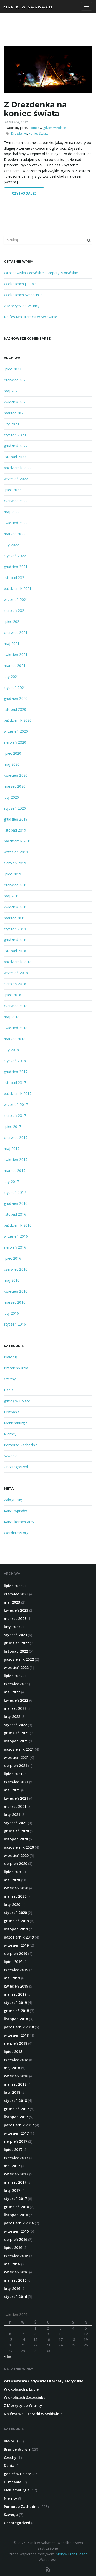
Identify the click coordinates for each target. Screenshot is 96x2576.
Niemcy (10, 1433)
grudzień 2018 (15, 939)
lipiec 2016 (12, 1258)
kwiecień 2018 (15, 1027)
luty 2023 (11, 424)
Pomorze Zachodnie (21, 1444)
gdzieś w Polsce (54, 128)
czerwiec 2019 (15, 885)
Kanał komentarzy (19, 1521)
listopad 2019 (15, 830)
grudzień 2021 (15, 566)
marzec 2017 (14, 1170)
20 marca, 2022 (16, 122)
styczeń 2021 (15, 687)
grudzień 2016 (15, 1203)
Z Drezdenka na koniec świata (35, 109)
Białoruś (11, 1357)
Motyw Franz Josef (71, 2553)
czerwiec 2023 (15, 380)
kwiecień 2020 (15, 775)
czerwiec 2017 (15, 1137)
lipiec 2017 (12, 1126)
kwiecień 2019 (15, 907)
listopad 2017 (15, 1082)
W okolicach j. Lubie (20, 283)
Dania (9, 1390)
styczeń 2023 (15, 434)
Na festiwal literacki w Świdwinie (30, 316)
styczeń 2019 (15, 928)
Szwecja (10, 1455)
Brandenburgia (16, 1368)
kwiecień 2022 (15, 522)
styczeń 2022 (15, 555)
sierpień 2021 (15, 610)
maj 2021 (11, 643)
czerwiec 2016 (15, 1269)
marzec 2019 (14, 918)
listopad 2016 (15, 1214)
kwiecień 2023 (15, 402)
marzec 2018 (14, 1038)
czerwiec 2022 (15, 500)
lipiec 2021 (12, 621)
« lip (7, 2356)
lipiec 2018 (12, 994)
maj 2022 (11, 511)
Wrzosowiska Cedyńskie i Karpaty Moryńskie (41, 272)
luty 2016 (11, 1313)
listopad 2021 (15, 577)
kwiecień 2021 (15, 654)
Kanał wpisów (15, 1510)
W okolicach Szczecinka (23, 294)
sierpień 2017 (15, 1115)
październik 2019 (17, 841)
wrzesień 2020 (16, 731)
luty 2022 (11, 544)
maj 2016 (11, 1280)
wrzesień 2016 (16, 1236)
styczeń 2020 (15, 808)
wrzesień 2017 (16, 1104)
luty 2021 (11, 676)
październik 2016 (17, 1225)
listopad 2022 (15, 456)
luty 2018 (11, 1049)
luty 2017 (11, 1181)
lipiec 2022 (12, 489)
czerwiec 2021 (15, 632)
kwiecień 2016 (15, 1291)
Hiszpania (12, 1412)
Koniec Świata (39, 133)
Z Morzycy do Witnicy (21, 305)
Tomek (34, 128)
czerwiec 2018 (15, 1005)
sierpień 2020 (15, 742)
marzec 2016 (14, 1302)
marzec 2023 (14, 413)
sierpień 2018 (15, 983)
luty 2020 (11, 797)
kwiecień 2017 (15, 1159)
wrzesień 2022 (16, 478)
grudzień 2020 (15, 698)
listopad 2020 (15, 709)
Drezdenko (19, 133)
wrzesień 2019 (16, 852)
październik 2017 (17, 1093)
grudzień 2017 (15, 1071)
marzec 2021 (14, 665)
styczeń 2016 (15, 1324)
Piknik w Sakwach (28, 7)
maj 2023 (11, 391)
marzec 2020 (14, 786)
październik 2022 (17, 467)
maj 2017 (11, 1148)
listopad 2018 (15, 950)
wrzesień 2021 (16, 599)
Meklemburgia (15, 1423)
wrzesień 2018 (16, 972)
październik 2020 (17, 720)
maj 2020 (11, 764)
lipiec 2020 (12, 753)
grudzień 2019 (15, 819)
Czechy (10, 1379)
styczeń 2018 (15, 1060)
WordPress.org (16, 1532)
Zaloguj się (13, 1499)
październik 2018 (17, 961)
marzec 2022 (14, 533)
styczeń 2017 (15, 1192)
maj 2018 (11, 1016)
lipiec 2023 (12, 369)
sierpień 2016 (15, 1247)
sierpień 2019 (15, 863)
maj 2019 (11, 896)
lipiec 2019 (12, 874)
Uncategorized (16, 1466)
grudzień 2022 (15, 445)
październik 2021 (17, 588)
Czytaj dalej (24, 193)
